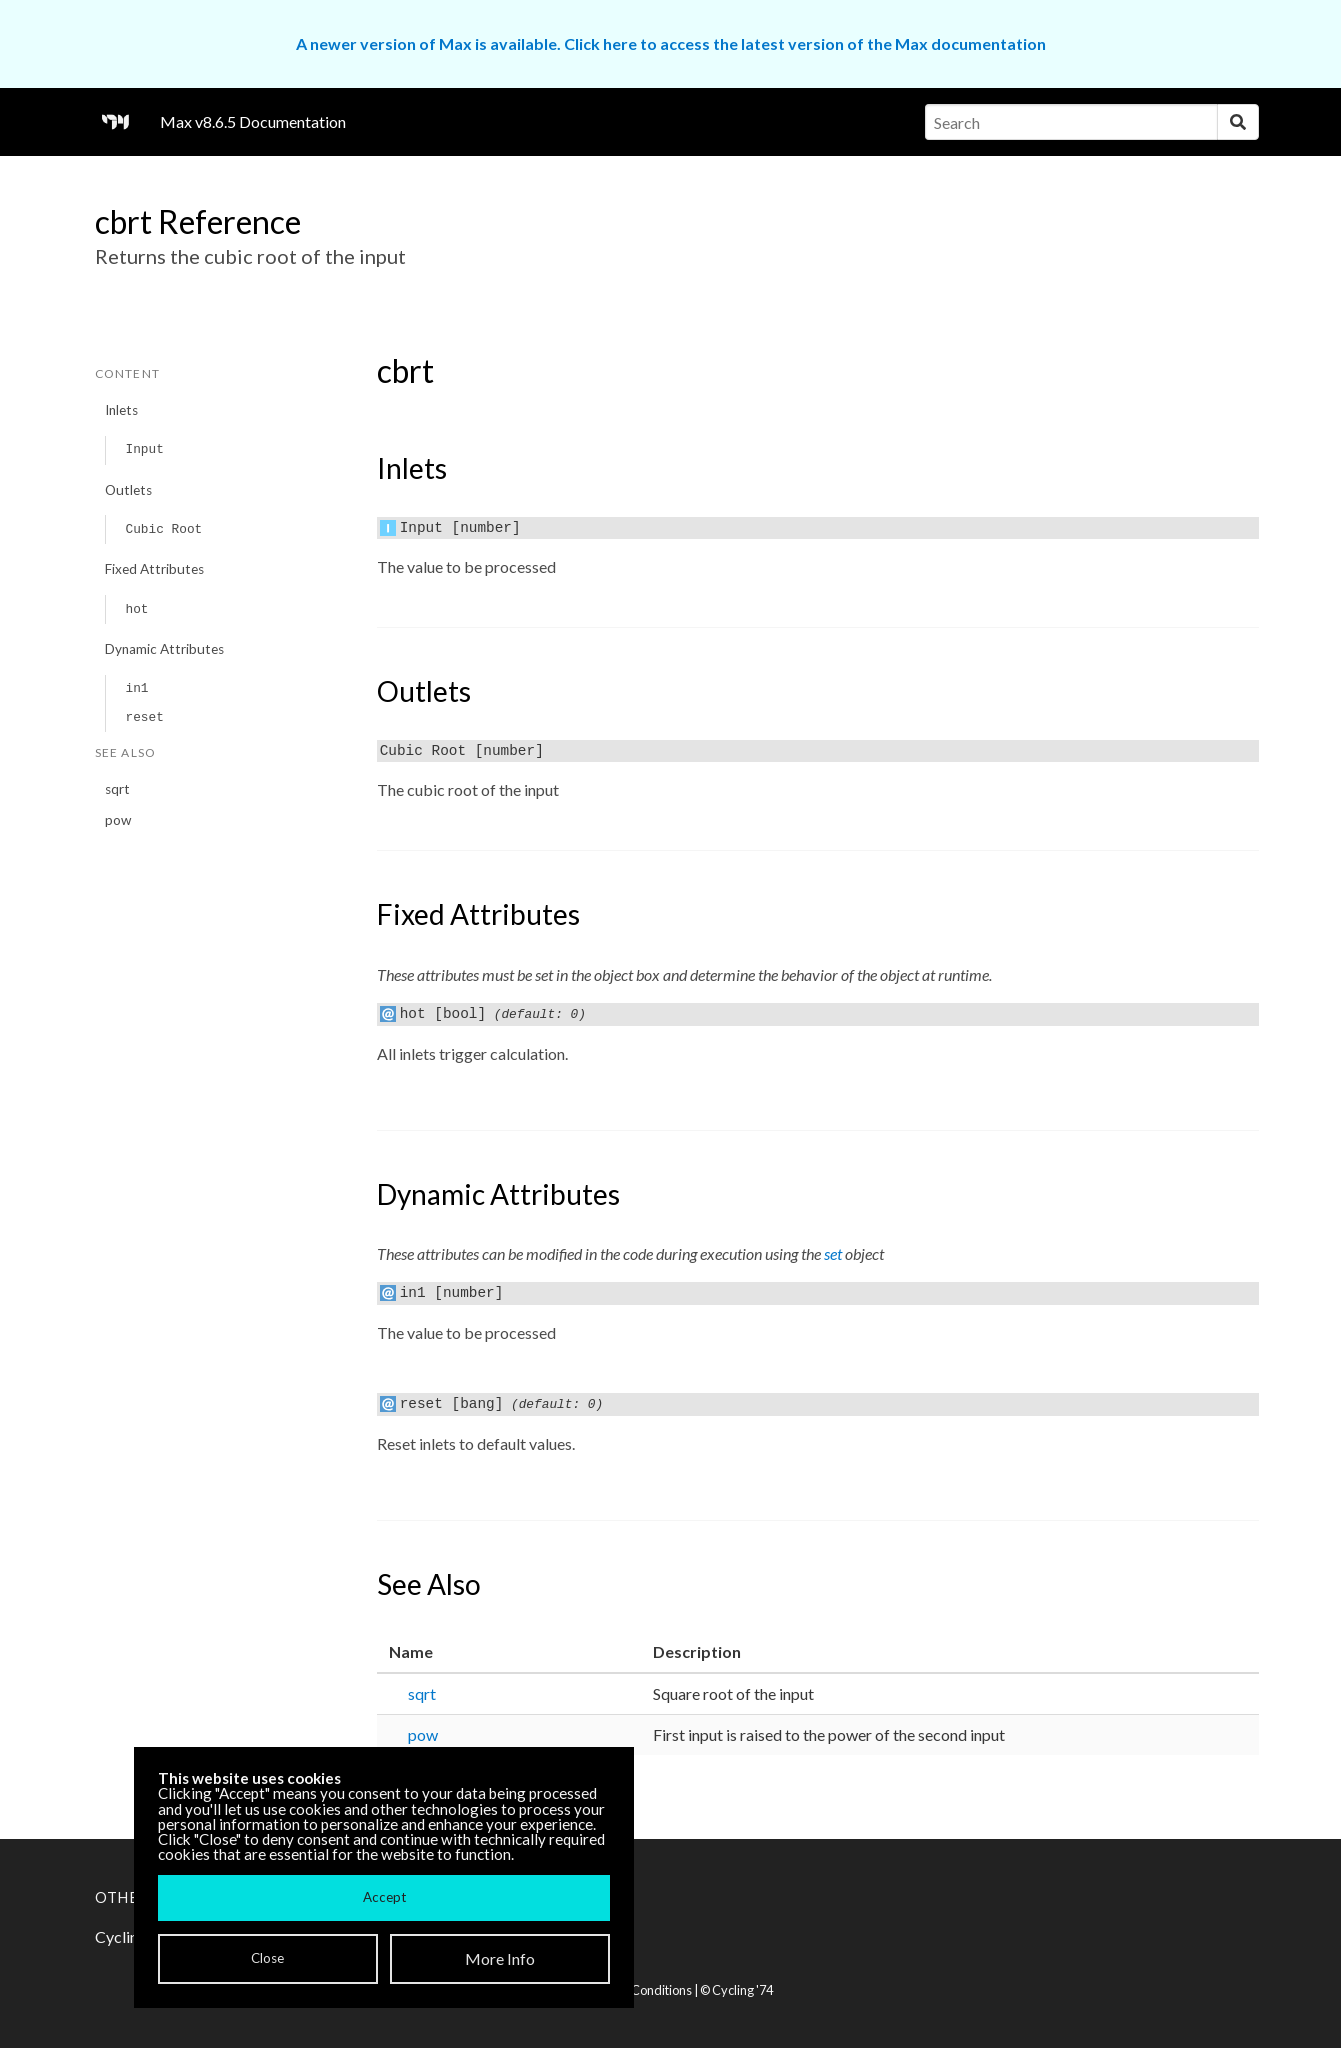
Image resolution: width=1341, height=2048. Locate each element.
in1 (136, 688)
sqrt (117, 789)
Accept (384, 1897)
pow (118, 820)
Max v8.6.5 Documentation (253, 121)
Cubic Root (163, 529)
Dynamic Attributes (164, 649)
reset (144, 717)
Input (144, 449)
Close (267, 1958)
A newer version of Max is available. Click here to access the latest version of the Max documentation (671, 43)
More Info (500, 1958)
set (833, 1253)
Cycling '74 (742, 1990)
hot (136, 609)
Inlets (121, 410)
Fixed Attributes (154, 569)
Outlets (128, 490)
